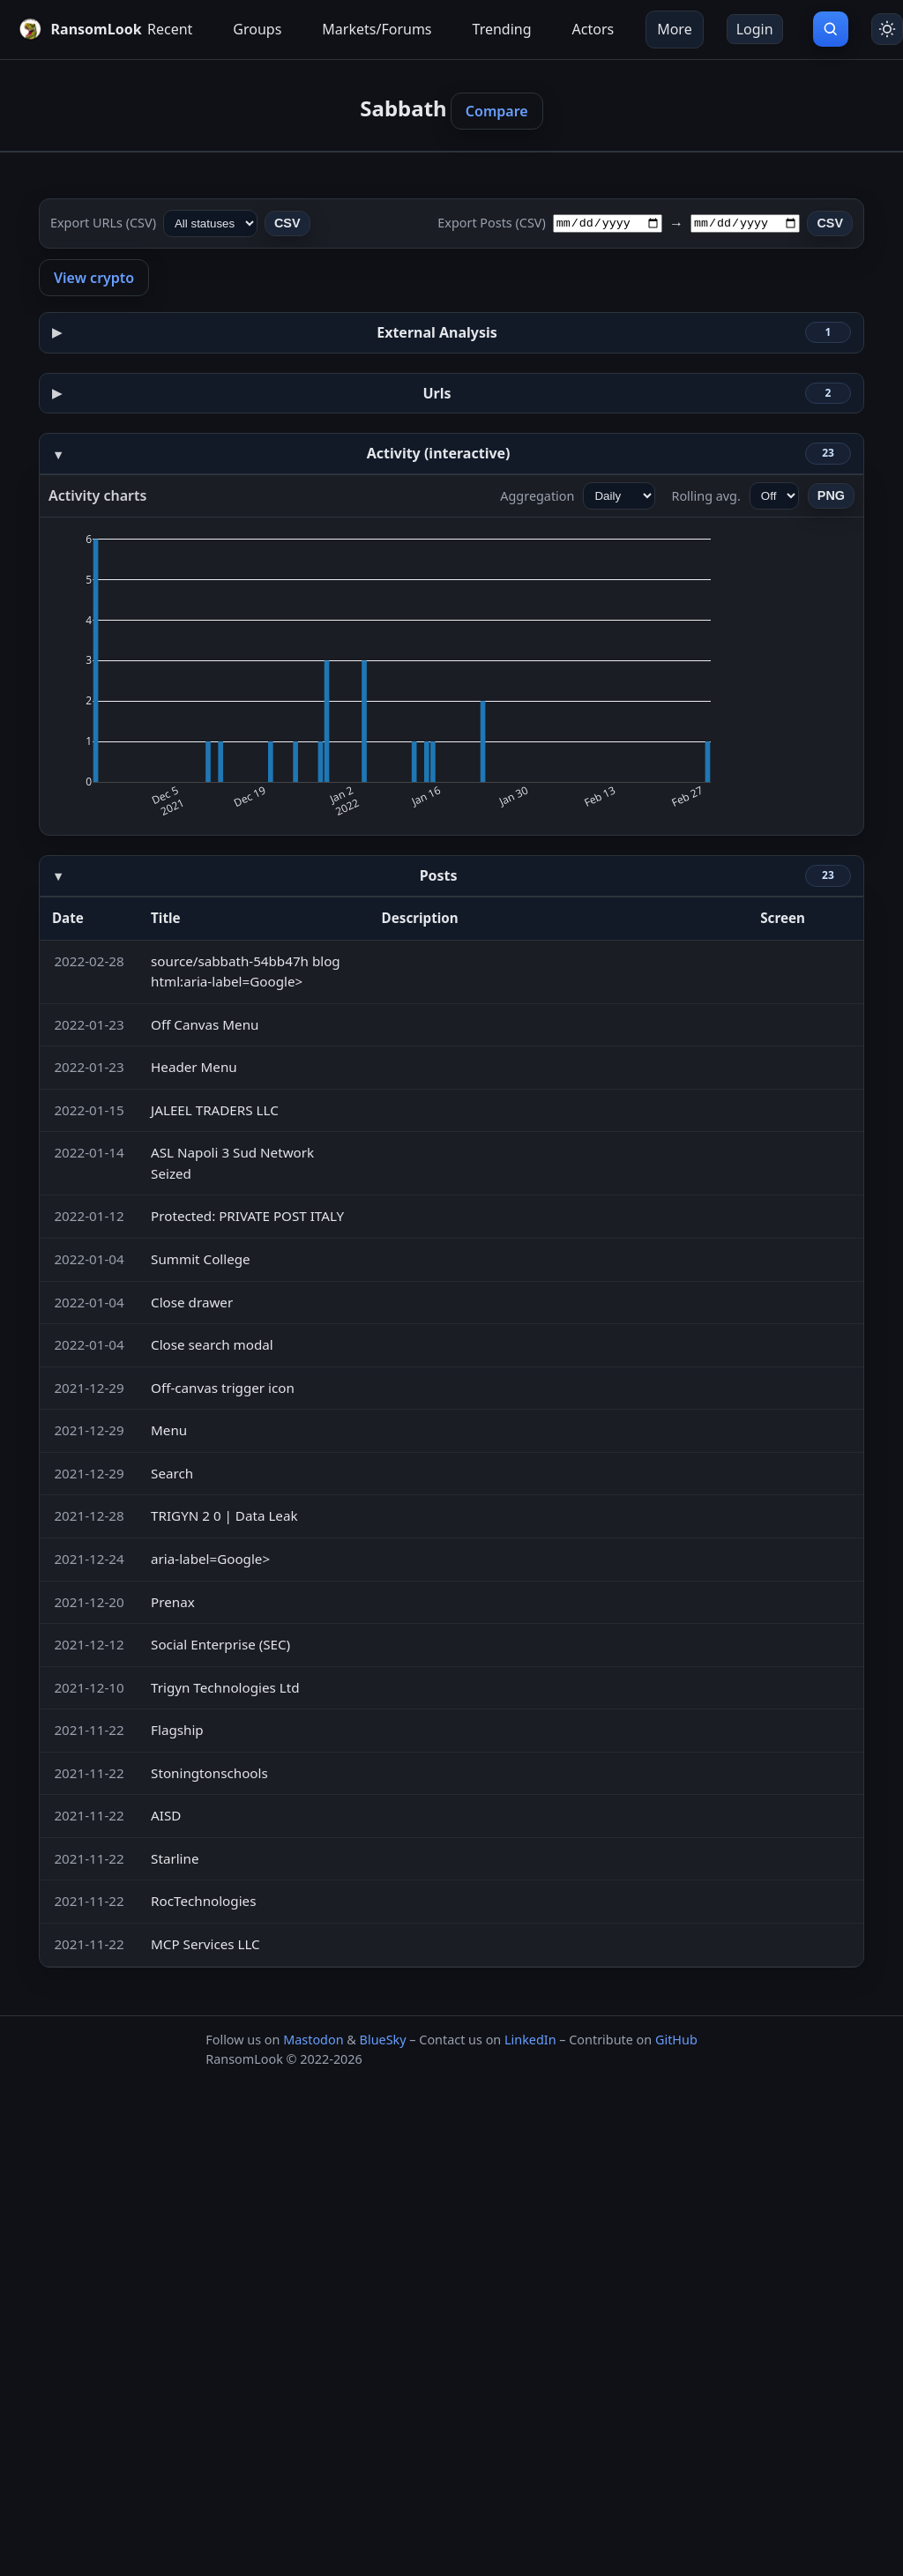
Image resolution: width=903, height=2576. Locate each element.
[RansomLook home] (67, 29)
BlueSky (383, 2039)
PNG (831, 495)
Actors (593, 29)
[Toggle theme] (887, 29)
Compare (497, 111)
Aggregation (537, 496)
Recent (169, 29)
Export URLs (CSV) (103, 222)
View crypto (94, 277)
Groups (257, 29)
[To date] (745, 223)
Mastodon (313, 2039)
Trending (502, 29)
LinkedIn (530, 2039)
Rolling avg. (705, 496)
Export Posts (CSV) (491, 222)
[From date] (607, 223)
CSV (287, 223)
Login (754, 29)
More (674, 29)
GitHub (676, 2039)
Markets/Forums (376, 29)
